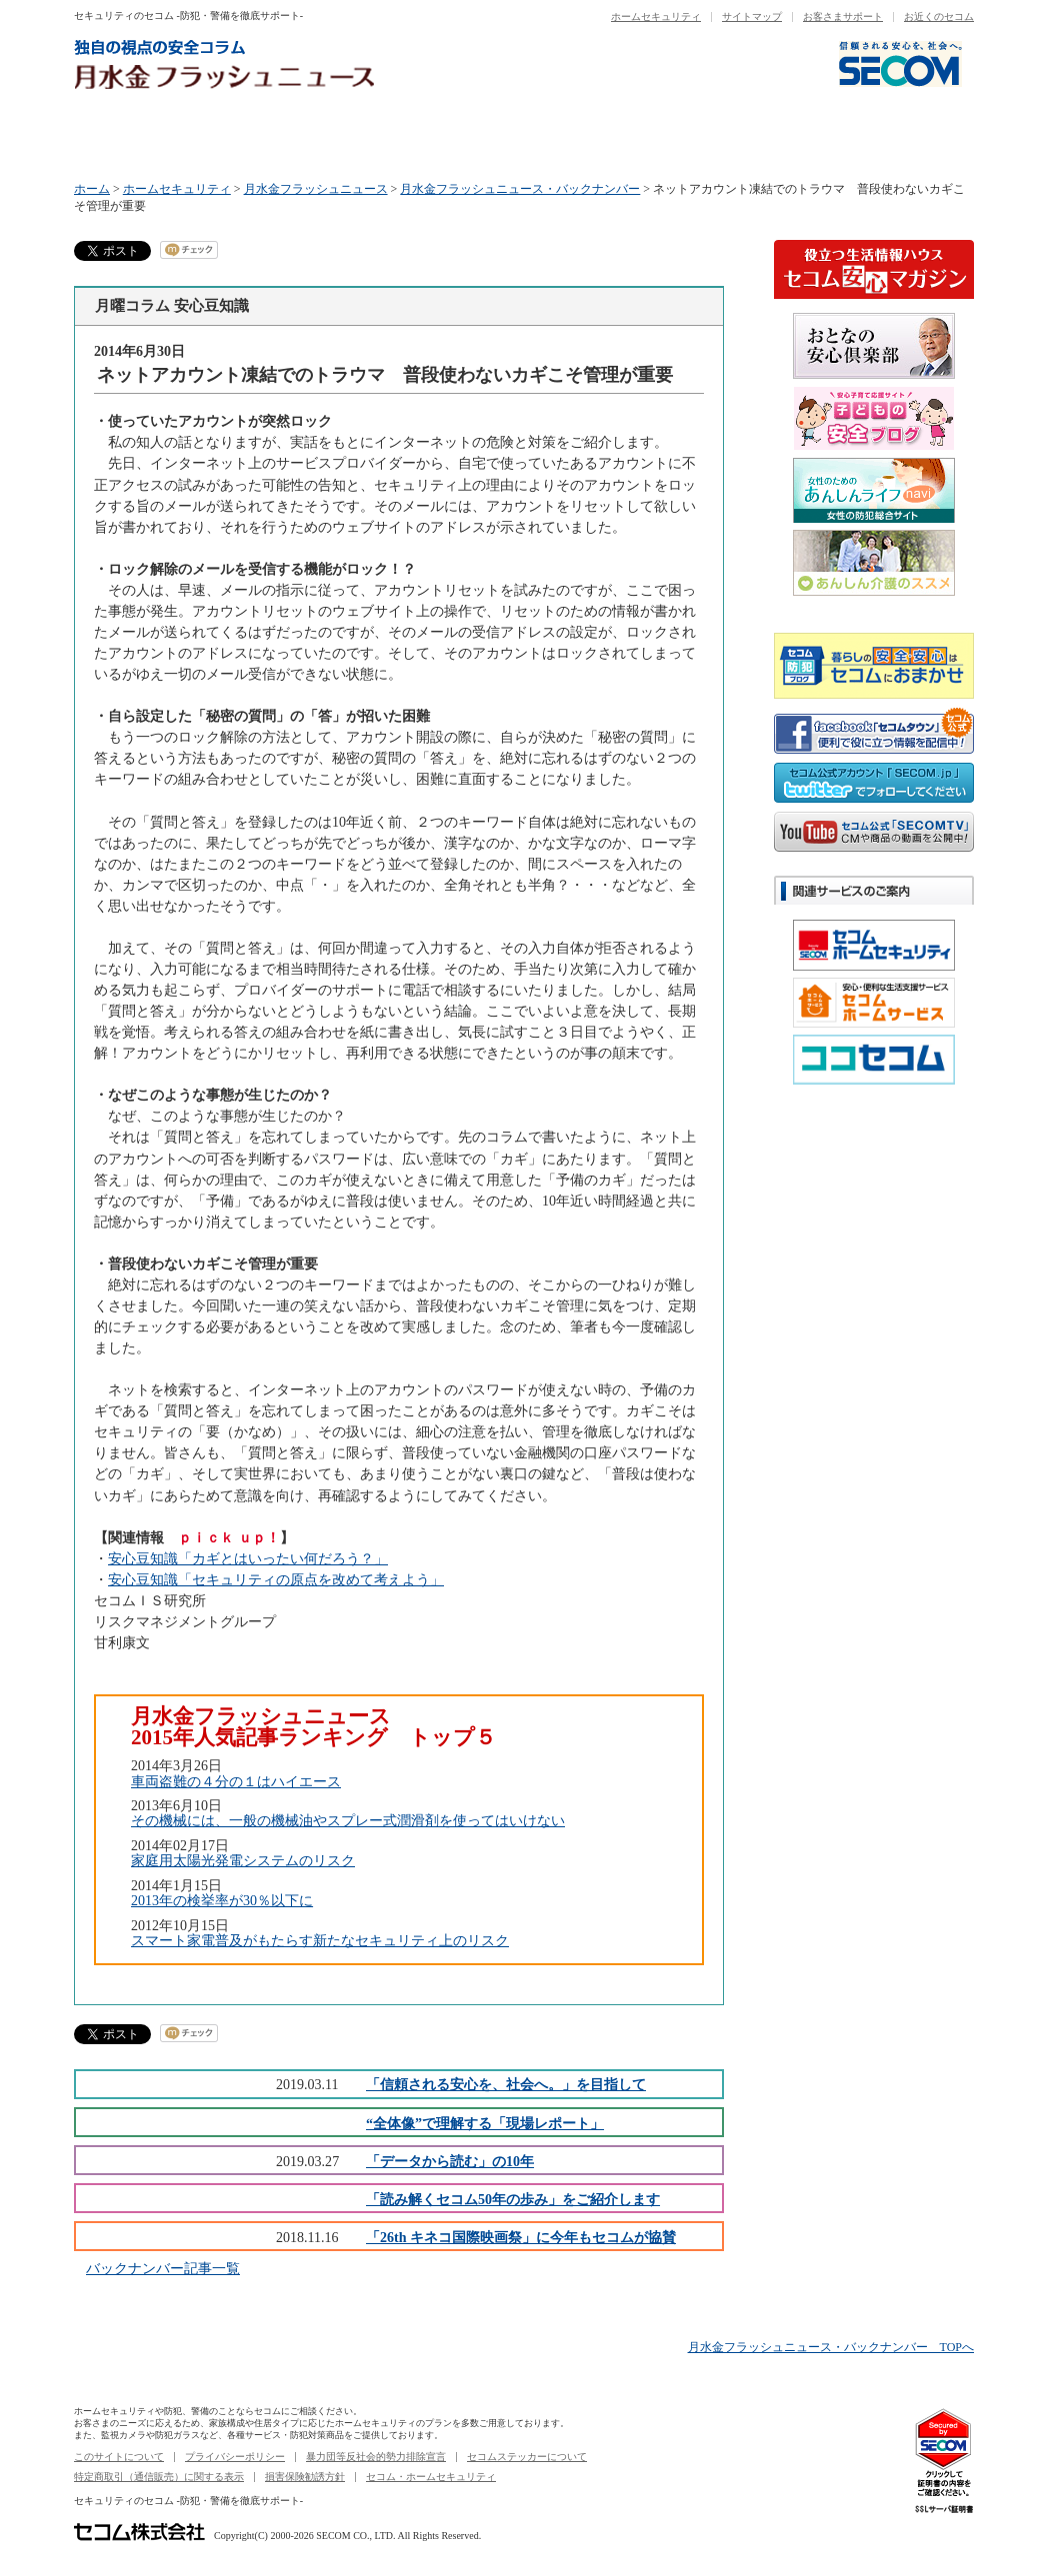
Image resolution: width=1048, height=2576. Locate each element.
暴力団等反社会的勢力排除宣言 (376, 2456)
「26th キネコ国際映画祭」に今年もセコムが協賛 (521, 2237)
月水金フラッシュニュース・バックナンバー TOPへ (831, 2347)
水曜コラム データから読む (450, 137)
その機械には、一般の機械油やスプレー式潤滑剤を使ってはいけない (348, 1820)
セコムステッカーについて (527, 2456)
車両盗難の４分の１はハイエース (236, 1781)
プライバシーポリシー (235, 2456)
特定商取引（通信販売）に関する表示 (159, 2476)
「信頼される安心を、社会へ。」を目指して (506, 2084)
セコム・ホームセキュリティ (431, 2476)
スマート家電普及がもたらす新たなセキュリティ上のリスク (320, 1940)
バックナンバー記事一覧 (163, 2268)
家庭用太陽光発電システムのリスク (243, 1860)
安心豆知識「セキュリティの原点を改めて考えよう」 (276, 1579)
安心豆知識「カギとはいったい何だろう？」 (248, 1558)
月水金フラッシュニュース (316, 189)
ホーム (92, 189)
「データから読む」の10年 (450, 2161)
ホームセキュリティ (656, 16)
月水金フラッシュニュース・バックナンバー (520, 189)
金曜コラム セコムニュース (750, 137)
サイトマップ (752, 16)
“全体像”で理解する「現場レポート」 (485, 2123)
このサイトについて (119, 2456)
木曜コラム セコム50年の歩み (600, 137)
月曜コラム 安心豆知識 (149, 137)
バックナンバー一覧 (899, 137)
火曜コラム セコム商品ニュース (300, 137)
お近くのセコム (939, 16)
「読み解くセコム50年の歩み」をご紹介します (513, 2199)
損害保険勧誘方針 (305, 2476)
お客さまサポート (843, 16)
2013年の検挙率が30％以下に (222, 1900)
